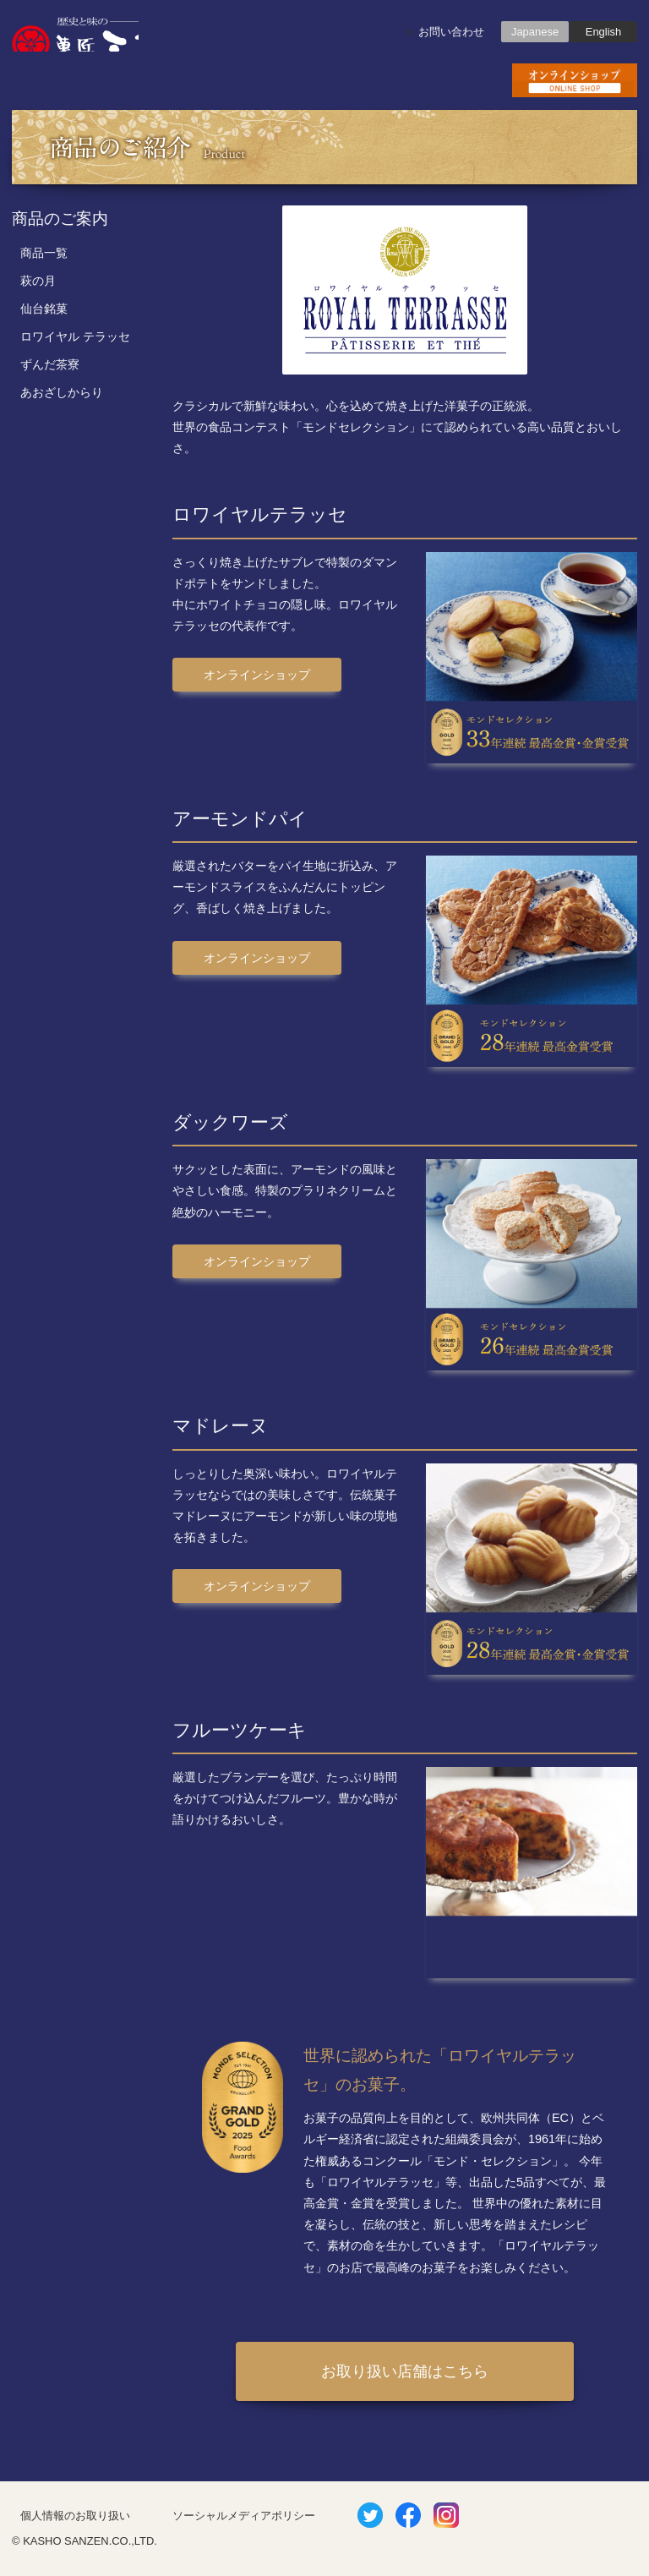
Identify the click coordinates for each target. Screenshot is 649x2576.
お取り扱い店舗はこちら (404, 2371)
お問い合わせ (451, 31)
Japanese (535, 31)
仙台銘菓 (44, 308)
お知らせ (74, 80)
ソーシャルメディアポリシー (243, 2515)
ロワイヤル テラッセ (75, 336)
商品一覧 (44, 253)
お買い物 (574, 80)
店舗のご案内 (324, 80)
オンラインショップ (257, 674)
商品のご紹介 (199, 80)
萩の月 (38, 280)
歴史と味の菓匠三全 (75, 34)
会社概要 (449, 80)
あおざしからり (61, 392)
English (603, 31)
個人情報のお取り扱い (75, 2515)
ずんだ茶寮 (49, 364)
